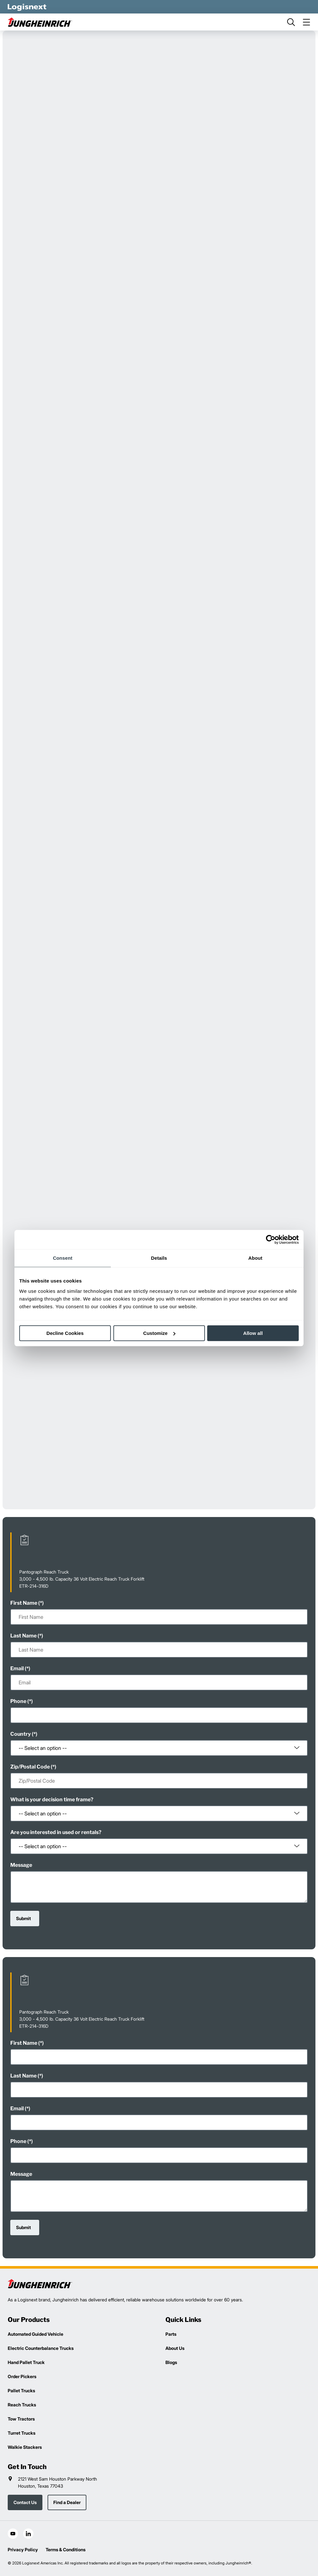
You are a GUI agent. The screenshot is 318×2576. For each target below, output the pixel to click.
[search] (291, 22)
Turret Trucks (21, 2433)
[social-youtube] (13, 2533)
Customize (159, 1333)
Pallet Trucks (21, 2390)
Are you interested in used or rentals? (56, 1832)
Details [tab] (159, 1258)
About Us (174, 2348)
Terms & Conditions (65, 2549)
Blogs (171, 2362)
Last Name (23, 1636)
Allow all (253, 1333)
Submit (23, 1918)
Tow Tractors (21, 2419)
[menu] (306, 22)
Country (20, 1734)
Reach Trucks (22, 2404)
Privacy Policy (23, 2549)
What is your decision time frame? (51, 1799)
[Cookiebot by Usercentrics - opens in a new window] (271, 1239)
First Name (23, 1603)
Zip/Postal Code (30, 1767)
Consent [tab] (63, 1258)
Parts (170, 2334)
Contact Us (25, 2502)
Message (21, 1865)
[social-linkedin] (28, 2533)
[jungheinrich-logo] (40, 22)
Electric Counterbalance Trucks (41, 2348)
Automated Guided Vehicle (35, 2334)
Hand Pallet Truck (26, 2362)
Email (17, 1668)
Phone (18, 1701)
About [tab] (255, 1258)
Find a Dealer (67, 2502)
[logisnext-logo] (40, 2284)
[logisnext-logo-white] (27, 7)
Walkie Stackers (25, 2447)
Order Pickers (22, 2376)
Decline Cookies (65, 1333)
